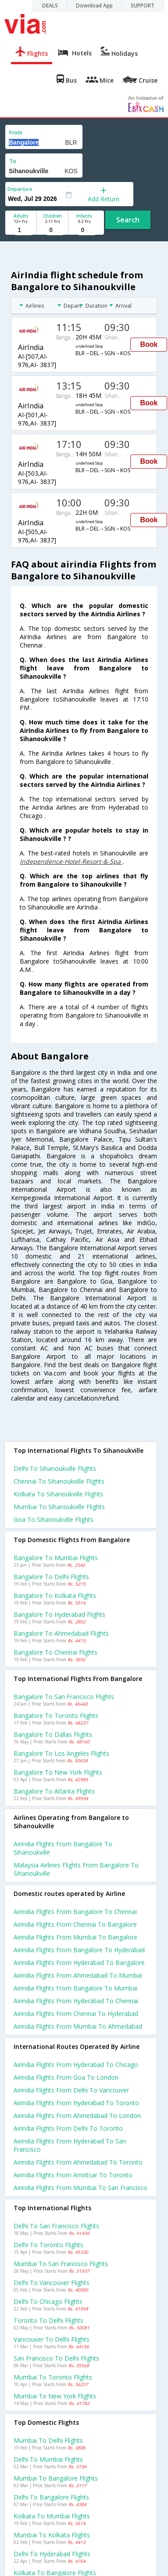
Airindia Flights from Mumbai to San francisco (80, 2187)
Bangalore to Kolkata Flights (55, 1595)
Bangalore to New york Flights (58, 1772)
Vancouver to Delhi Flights (51, 2339)
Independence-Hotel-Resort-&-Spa (71, 861)
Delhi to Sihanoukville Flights (55, 1468)
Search (127, 220)
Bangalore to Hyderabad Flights (59, 1614)
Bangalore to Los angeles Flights (61, 1753)
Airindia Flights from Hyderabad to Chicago (76, 2064)
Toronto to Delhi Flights (48, 2320)
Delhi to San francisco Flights (56, 2226)
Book (148, 344)
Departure (19, 189)
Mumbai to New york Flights (55, 2396)
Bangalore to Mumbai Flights (56, 1558)
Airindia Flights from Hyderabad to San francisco (70, 2145)
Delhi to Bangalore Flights (51, 2497)
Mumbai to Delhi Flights (48, 2440)
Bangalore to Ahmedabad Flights (61, 1633)
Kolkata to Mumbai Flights (52, 2516)
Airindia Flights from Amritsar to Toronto (73, 2175)
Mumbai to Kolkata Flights (52, 2535)
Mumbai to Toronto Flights (53, 2377)
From (15, 132)
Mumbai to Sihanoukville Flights (59, 1507)
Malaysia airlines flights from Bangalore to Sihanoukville (76, 1869)
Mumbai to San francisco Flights (61, 2263)
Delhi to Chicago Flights (48, 2301)
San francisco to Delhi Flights (56, 2358)
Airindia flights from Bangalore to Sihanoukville (63, 1848)
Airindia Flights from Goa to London (66, 2077)
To (12, 161)
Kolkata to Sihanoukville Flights (58, 1494)
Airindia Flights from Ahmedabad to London (77, 2115)
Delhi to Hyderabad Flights (52, 2554)
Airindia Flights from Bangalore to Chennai (75, 1911)
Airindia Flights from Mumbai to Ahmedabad (78, 2026)
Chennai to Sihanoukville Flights (59, 1481)
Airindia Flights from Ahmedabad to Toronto (78, 2162)
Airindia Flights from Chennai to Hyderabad (76, 2013)
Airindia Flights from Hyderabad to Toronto (76, 2103)
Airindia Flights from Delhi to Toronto (68, 2128)
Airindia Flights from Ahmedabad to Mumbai (78, 1975)
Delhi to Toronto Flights (48, 2245)
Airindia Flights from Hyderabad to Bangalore (79, 1962)
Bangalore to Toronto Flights (56, 1715)
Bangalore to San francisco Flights (64, 1696)
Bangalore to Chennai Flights (55, 1652)
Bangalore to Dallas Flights (53, 1734)
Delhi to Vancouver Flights (51, 2282)
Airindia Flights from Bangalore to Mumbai (75, 1988)
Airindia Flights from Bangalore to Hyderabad (79, 1950)
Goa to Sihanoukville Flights (53, 1519)
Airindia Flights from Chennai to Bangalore (75, 1924)
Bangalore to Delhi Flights (51, 1576)
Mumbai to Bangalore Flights (56, 2478)
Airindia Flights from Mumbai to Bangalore (75, 1937)
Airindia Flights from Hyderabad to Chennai (76, 2001)
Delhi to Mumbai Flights (48, 2459)
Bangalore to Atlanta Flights (54, 1791)
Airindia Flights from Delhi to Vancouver (71, 2090)
